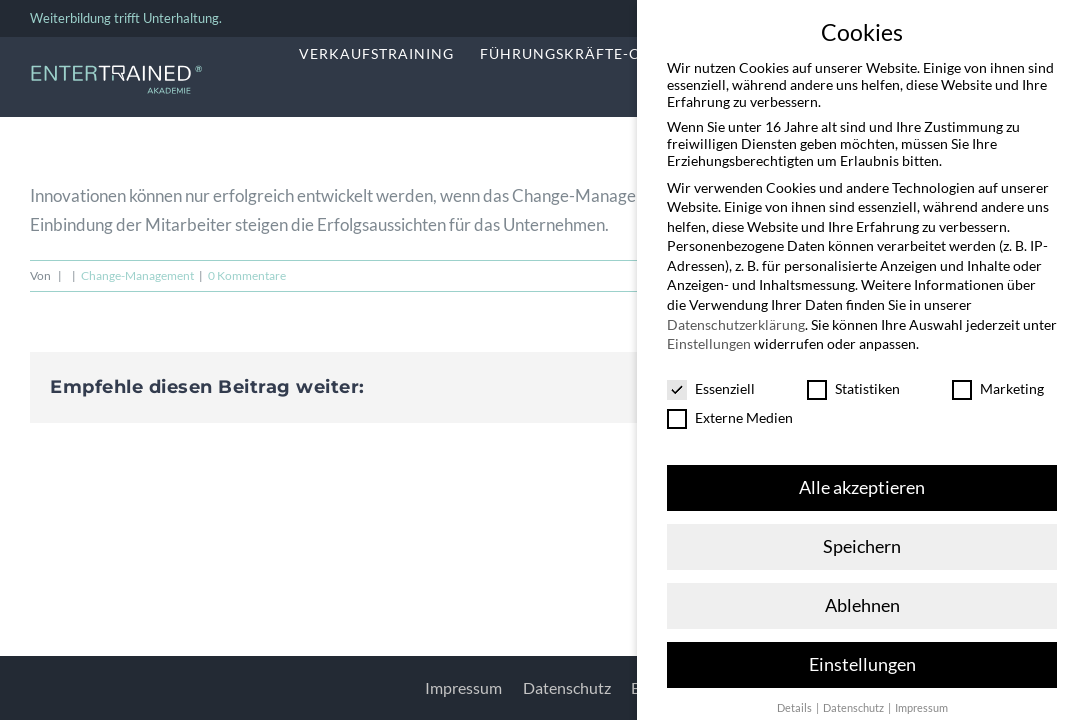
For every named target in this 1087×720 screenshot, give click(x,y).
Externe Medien (730, 403)
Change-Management (137, 275)
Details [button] (795, 693)
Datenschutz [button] (854, 693)
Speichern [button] (862, 531)
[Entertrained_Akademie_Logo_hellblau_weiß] (116, 70)
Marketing (998, 374)
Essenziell (711, 374)
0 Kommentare (247, 275)
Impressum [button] (921, 693)
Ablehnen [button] (862, 590)
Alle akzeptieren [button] (862, 472)
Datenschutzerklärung (736, 309)
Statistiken (853, 374)
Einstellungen (709, 329)
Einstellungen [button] (862, 649)
